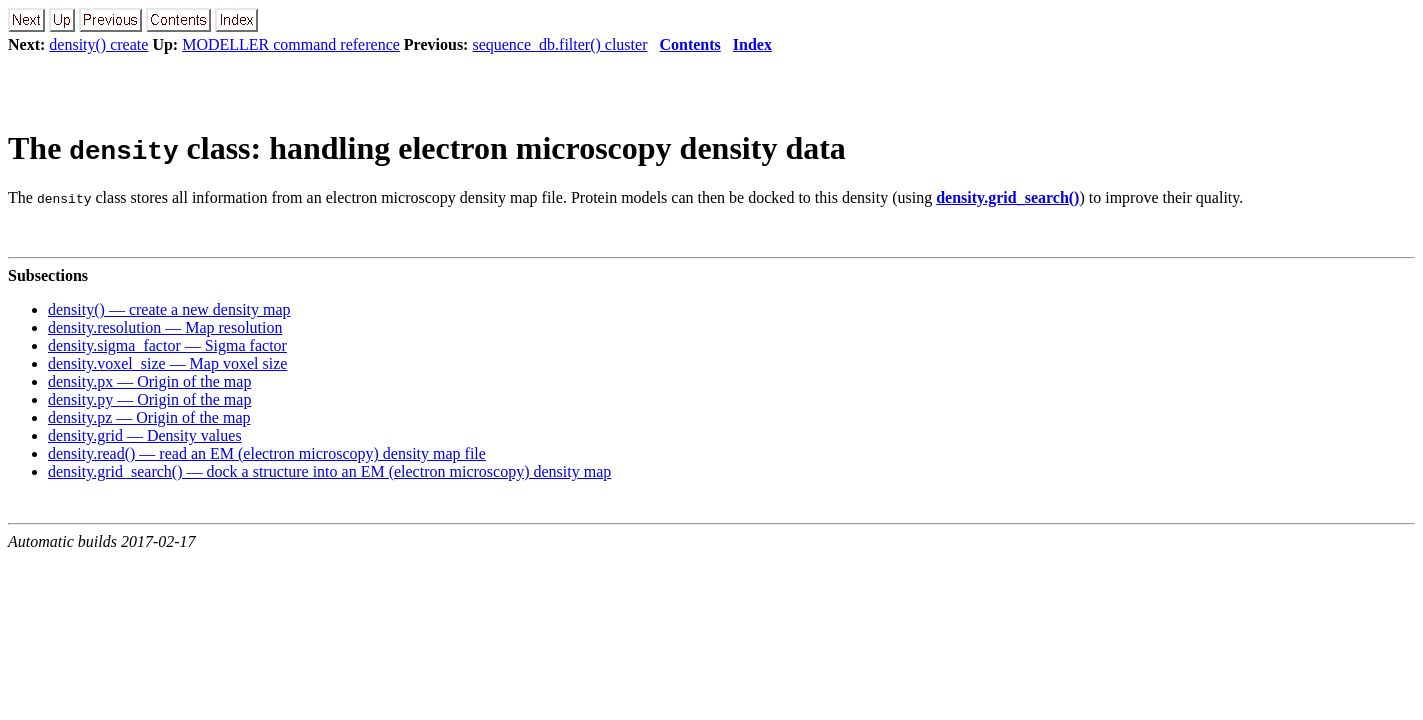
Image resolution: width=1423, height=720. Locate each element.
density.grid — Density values (145, 435)
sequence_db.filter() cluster (559, 44)
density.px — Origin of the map (149, 381)
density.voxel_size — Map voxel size (167, 363)
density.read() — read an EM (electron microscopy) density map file (267, 453)
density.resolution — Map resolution (165, 327)
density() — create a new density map (169, 309)
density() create (98, 44)
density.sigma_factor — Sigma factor (167, 345)
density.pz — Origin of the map (149, 417)
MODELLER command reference (291, 44)
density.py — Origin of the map (149, 399)
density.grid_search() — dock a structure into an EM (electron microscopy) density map (329, 471)
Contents (689, 44)
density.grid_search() (1007, 197)
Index (752, 44)
